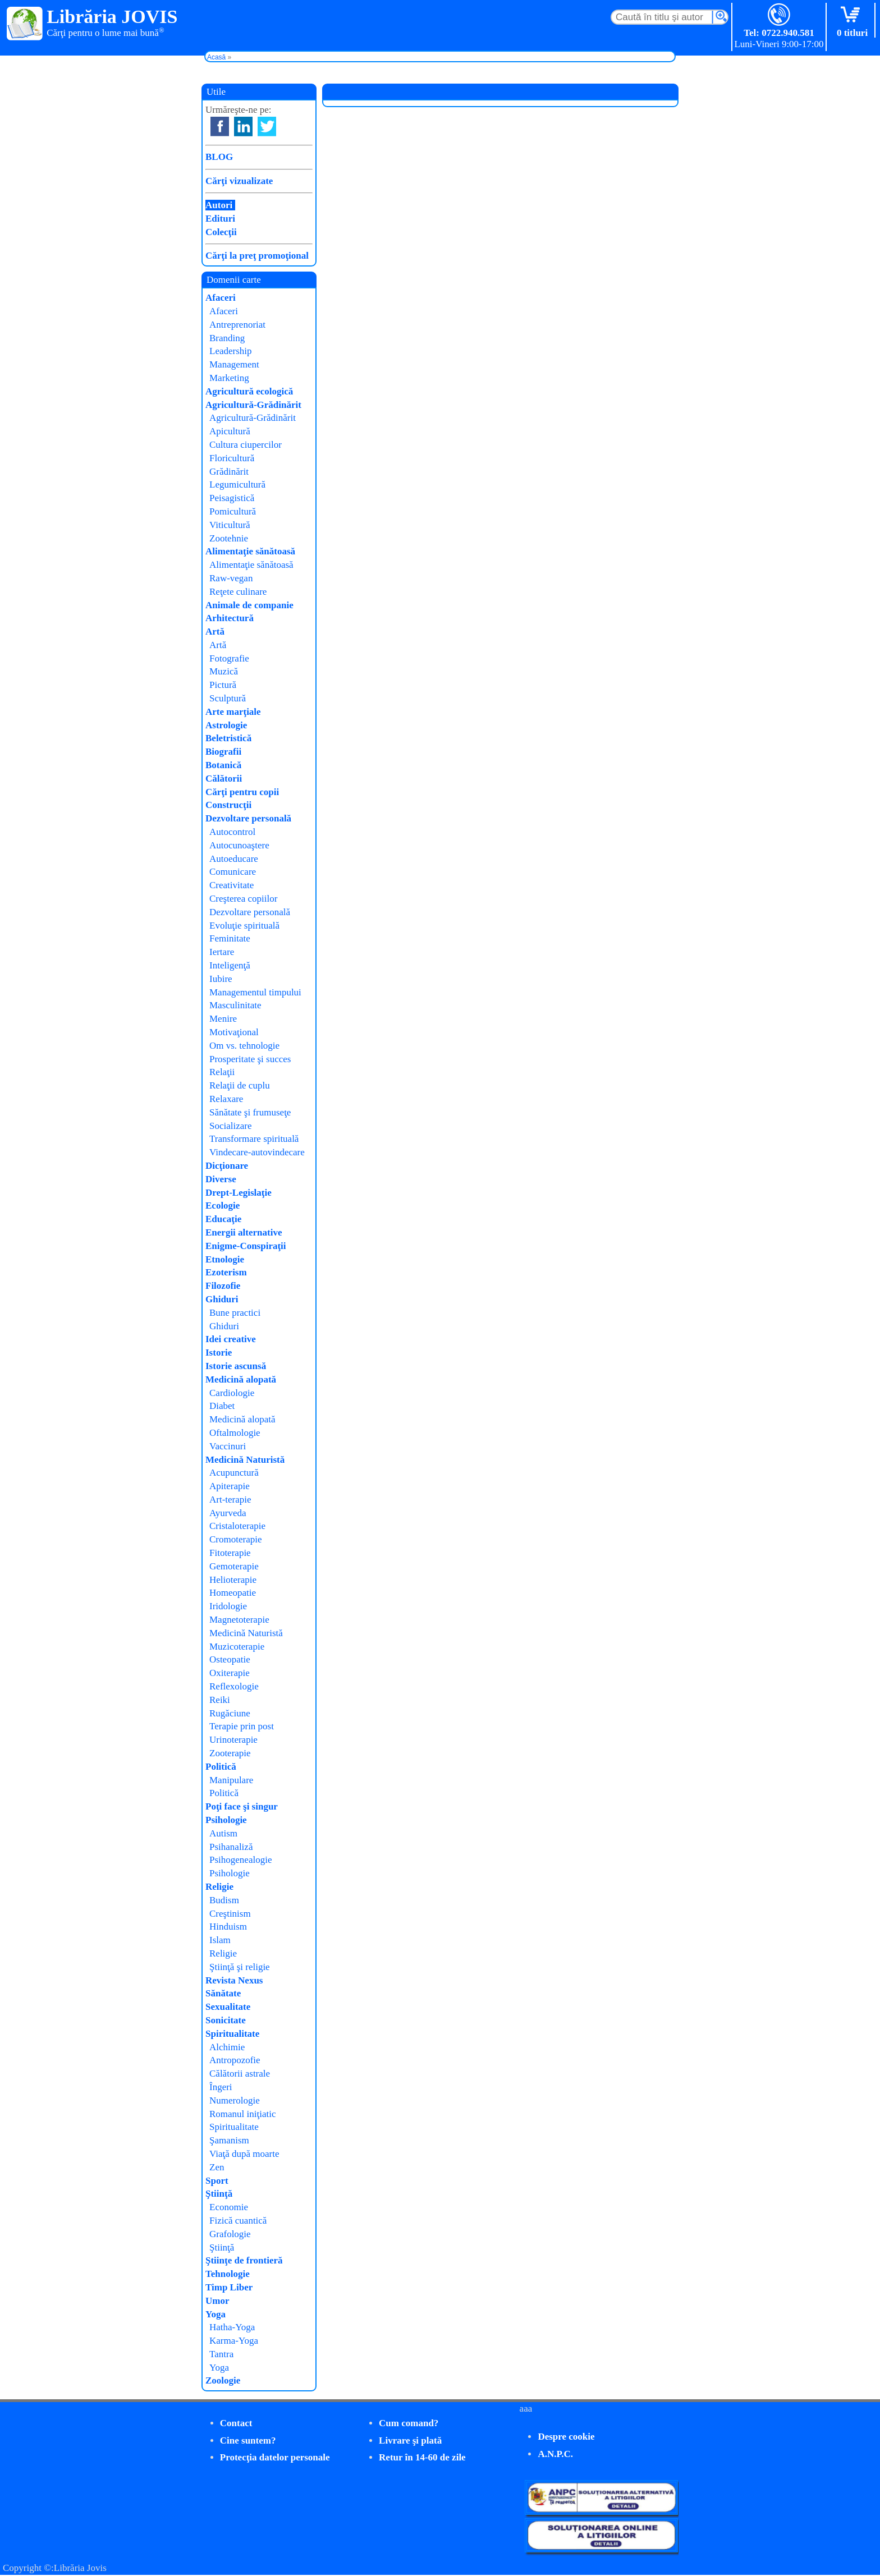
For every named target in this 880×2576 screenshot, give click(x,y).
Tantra (221, 2354)
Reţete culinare (238, 591)
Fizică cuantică (238, 2220)
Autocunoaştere (239, 845)
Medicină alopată (240, 1379)
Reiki (219, 1700)
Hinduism (228, 1926)
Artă (214, 631)
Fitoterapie (230, 1553)
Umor (217, 2300)
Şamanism (229, 2140)
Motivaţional (234, 1032)
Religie (219, 1886)
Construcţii (228, 805)
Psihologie (226, 1820)
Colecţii (221, 232)
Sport (216, 2180)
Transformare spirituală (254, 1138)
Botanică (223, 765)
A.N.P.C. (555, 2454)
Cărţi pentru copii (242, 792)
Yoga (215, 2314)
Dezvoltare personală (248, 818)
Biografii (223, 751)
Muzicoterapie (236, 1646)
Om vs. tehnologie (244, 1045)
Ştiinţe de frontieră (244, 2260)
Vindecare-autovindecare (257, 1152)
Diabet (222, 1406)
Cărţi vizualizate (239, 181)
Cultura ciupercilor (245, 444)
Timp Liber (229, 2287)
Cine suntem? (248, 2440)
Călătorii (223, 778)
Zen (216, 2167)
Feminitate (229, 938)
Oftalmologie (234, 1432)
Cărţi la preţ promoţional (257, 255)
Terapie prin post (241, 1726)
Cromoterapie (235, 1539)
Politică (220, 1766)
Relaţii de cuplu (239, 1085)
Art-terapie (230, 1499)
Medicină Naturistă (245, 1459)
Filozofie (222, 1285)
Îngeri (220, 2087)
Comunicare (232, 871)
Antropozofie (234, 2060)
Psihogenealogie (240, 1859)
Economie (228, 2207)
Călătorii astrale (239, 2073)
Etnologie (224, 1259)
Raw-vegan (231, 578)
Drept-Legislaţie (238, 1192)
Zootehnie (228, 538)
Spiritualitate (232, 2033)
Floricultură (231, 458)
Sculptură (227, 698)
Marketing (229, 378)
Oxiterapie (229, 1673)
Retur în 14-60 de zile (422, 2457)
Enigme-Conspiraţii (245, 1246)
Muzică (223, 671)
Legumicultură (237, 484)
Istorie (218, 1352)
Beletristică (228, 738)
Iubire (220, 979)
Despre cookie (566, 2436)
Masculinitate (235, 1005)
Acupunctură (234, 1472)
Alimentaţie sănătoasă (250, 551)
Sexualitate (227, 2006)
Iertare (221, 952)
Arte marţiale (233, 711)
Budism (224, 1900)
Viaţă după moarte (244, 2153)
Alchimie (227, 2047)
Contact (236, 2423)
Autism (223, 1833)
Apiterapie (229, 1486)
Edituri (220, 218)
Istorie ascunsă (235, 1366)
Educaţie (223, 1219)
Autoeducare (233, 858)
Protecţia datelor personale (275, 2457)
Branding (227, 338)
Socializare (230, 1126)
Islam (220, 1940)
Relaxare (226, 1099)
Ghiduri (222, 1299)
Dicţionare (226, 1165)
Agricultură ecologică (249, 391)
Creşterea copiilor (243, 898)
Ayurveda (227, 1513)
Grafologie (230, 2234)
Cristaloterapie (237, 1526)
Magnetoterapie (239, 1619)
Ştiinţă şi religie (239, 1967)
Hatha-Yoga (232, 2327)
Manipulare (231, 1780)
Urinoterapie (233, 1739)
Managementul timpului (255, 992)
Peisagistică (231, 498)
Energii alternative (243, 1232)
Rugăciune (229, 1713)
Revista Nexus (234, 1980)
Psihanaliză (231, 1847)
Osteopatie (229, 1659)
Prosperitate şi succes (250, 1059)
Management (234, 364)
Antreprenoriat (237, 324)
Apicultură (229, 431)
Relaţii (222, 1072)
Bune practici (234, 1312)
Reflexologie (234, 1686)
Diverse (220, 1179)
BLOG (219, 156)
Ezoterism (226, 1272)
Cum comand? (408, 2423)
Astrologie (226, 725)
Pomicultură (232, 511)
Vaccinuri (227, 1446)
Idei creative (230, 1339)
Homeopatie (232, 1592)
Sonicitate (225, 2020)
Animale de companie (249, 605)
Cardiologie (231, 1393)
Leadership (230, 351)
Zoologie (222, 2380)
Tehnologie (227, 2274)
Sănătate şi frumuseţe (250, 1112)
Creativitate (231, 885)
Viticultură (229, 525)
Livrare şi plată (410, 2440)
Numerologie (234, 2100)
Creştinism (230, 1913)
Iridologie (228, 1606)
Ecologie (222, 1205)
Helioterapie (232, 1579)
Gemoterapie (234, 1566)
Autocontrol (232, 831)
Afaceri (220, 297)
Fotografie (229, 658)
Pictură (222, 684)
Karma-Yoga (233, 2340)
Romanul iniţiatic (242, 2114)
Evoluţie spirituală (244, 925)
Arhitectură (229, 618)
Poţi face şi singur (241, 1806)
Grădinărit (229, 471)
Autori (218, 205)
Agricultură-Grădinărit (253, 405)
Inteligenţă (229, 965)
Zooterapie (230, 1753)
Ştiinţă (218, 2193)
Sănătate (223, 1993)
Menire (223, 1018)
